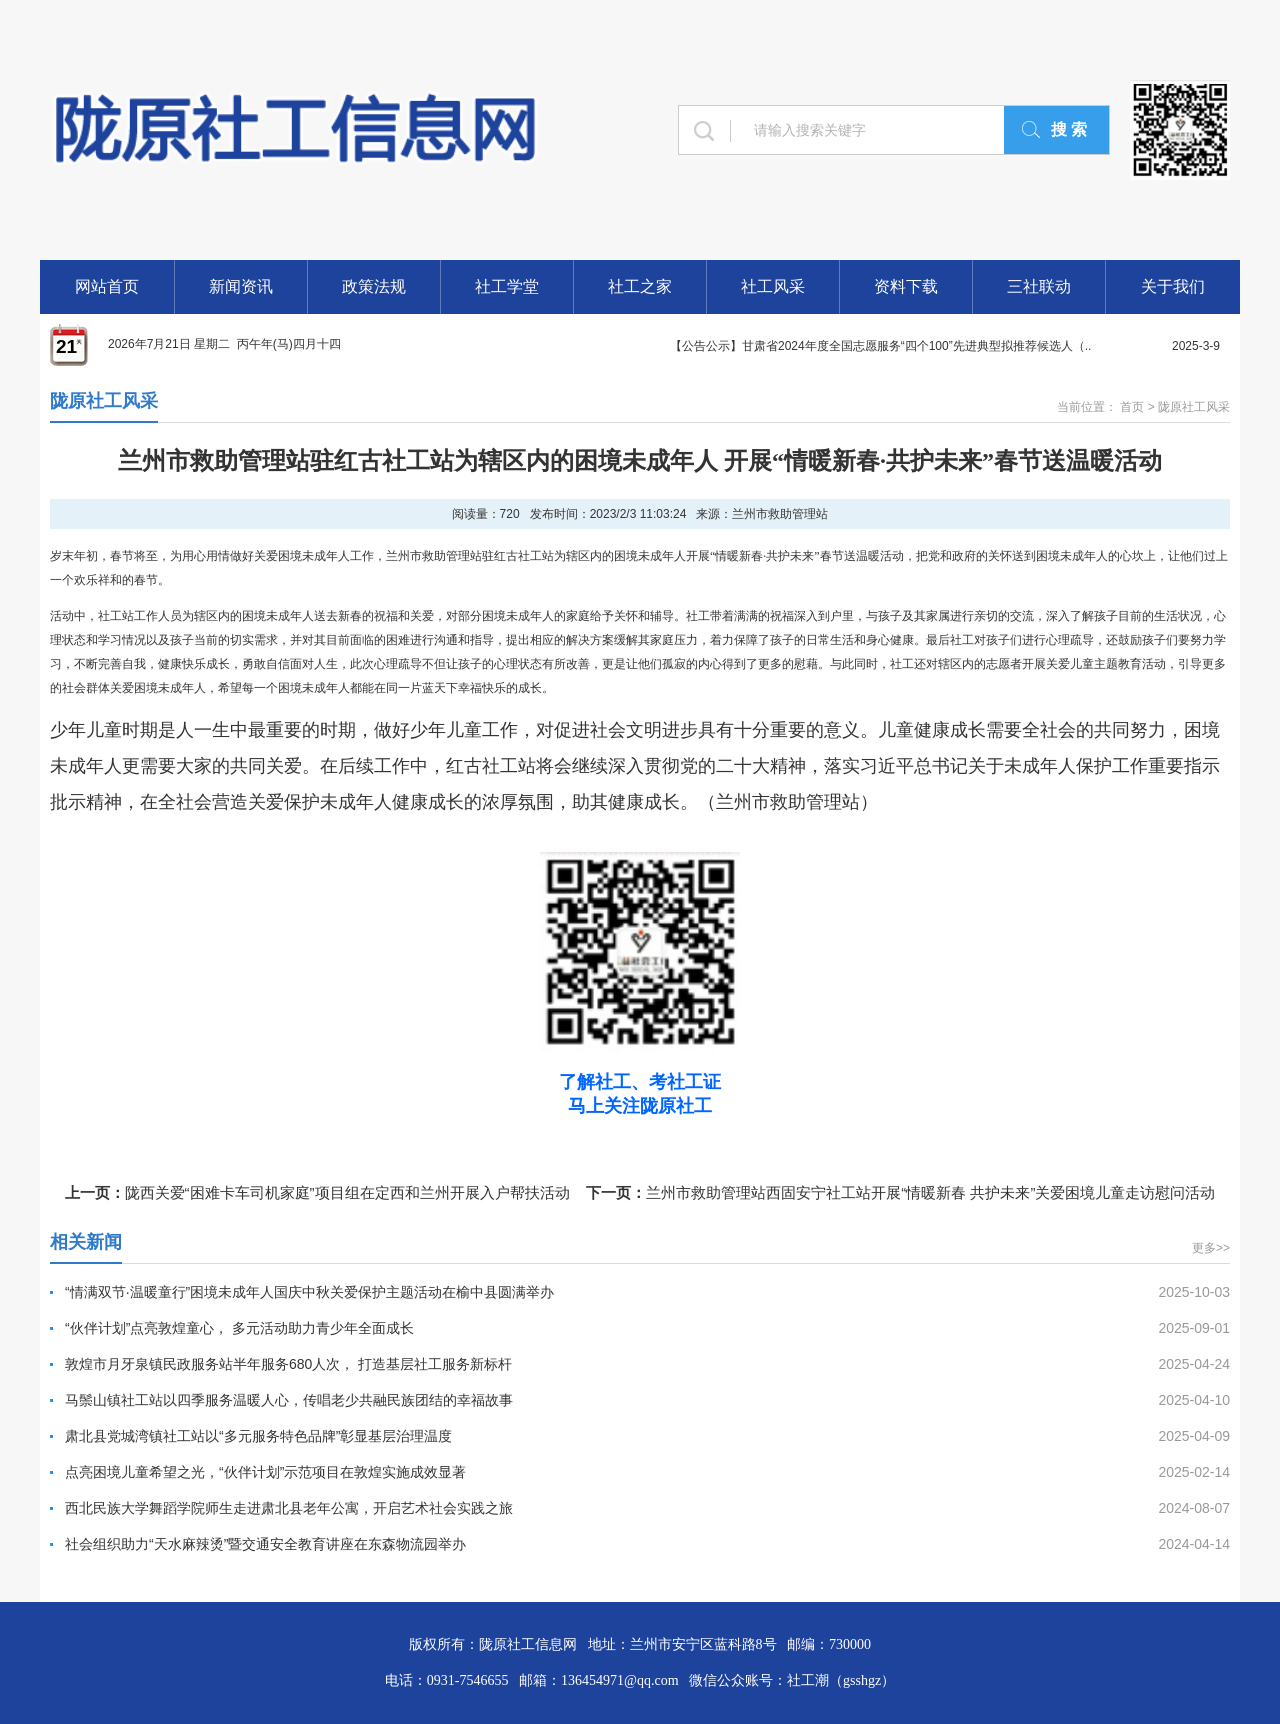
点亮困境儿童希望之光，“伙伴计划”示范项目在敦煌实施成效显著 (265, 1472)
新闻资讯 (241, 286)
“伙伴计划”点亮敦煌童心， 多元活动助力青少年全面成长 (239, 1328)
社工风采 (773, 286)
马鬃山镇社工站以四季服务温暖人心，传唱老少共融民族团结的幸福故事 (289, 1400)
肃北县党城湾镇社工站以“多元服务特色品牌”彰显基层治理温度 (258, 1436)
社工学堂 (507, 286)
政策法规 (374, 286)
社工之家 (640, 286)
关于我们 (1173, 286)
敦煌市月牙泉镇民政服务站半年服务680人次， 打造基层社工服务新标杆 (288, 1364)
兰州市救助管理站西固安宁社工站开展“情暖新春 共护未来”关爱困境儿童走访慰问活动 (930, 1192)
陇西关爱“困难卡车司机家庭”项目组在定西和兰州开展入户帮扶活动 (347, 1192)
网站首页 (107, 286)
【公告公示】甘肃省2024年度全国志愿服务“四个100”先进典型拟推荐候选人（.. (880, 346)
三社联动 (1039, 286)
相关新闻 (86, 1242)
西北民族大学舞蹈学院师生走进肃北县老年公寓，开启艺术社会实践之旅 (289, 1508)
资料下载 (906, 286)
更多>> (1211, 1248)
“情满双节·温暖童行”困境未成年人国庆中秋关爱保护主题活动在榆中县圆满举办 (309, 1292)
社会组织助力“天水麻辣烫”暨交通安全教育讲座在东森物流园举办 (265, 1544)
